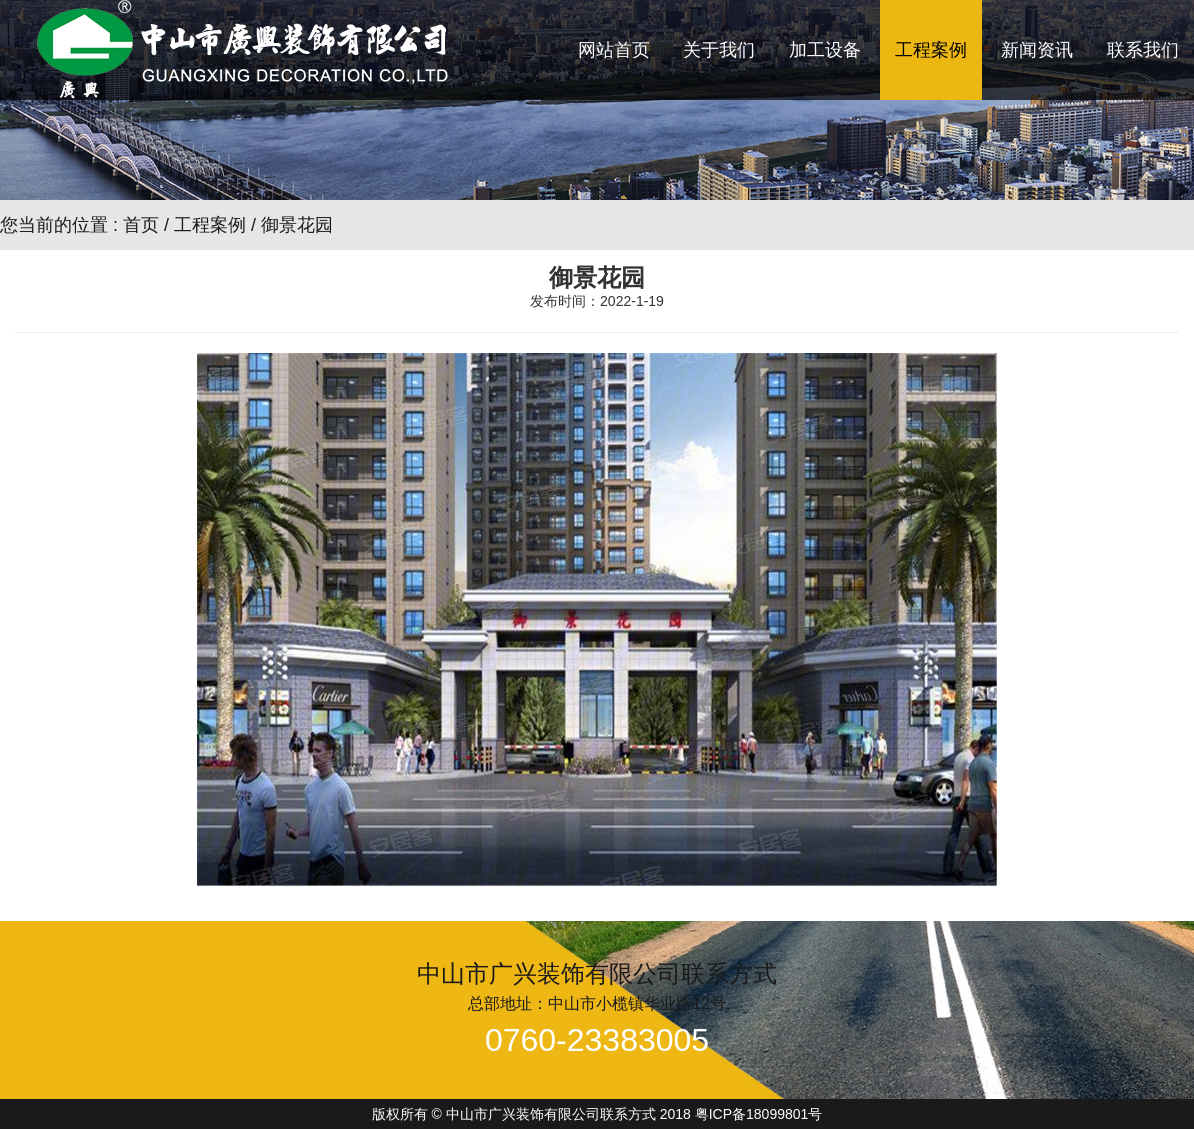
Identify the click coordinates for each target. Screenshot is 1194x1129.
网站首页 (614, 50)
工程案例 (931, 50)
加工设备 (825, 50)
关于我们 (719, 50)
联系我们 (1143, 50)
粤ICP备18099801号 (759, 1114)
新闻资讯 (1037, 50)
